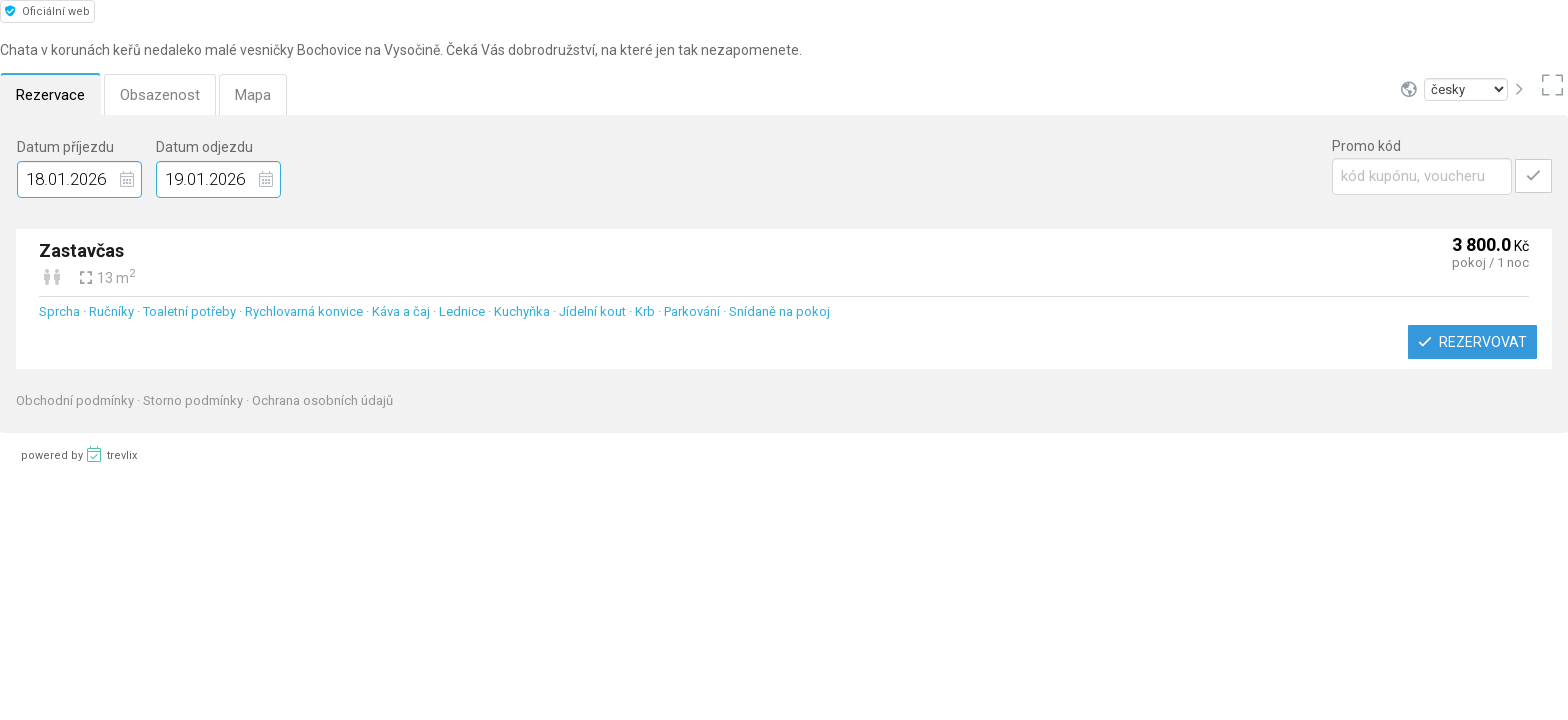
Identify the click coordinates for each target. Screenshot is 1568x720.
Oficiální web (47, 11)
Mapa (253, 95)
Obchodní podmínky (76, 400)
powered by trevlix (79, 454)
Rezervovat (1472, 342)
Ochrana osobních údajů (322, 400)
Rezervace (50, 95)
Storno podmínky (194, 400)
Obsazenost (160, 95)
